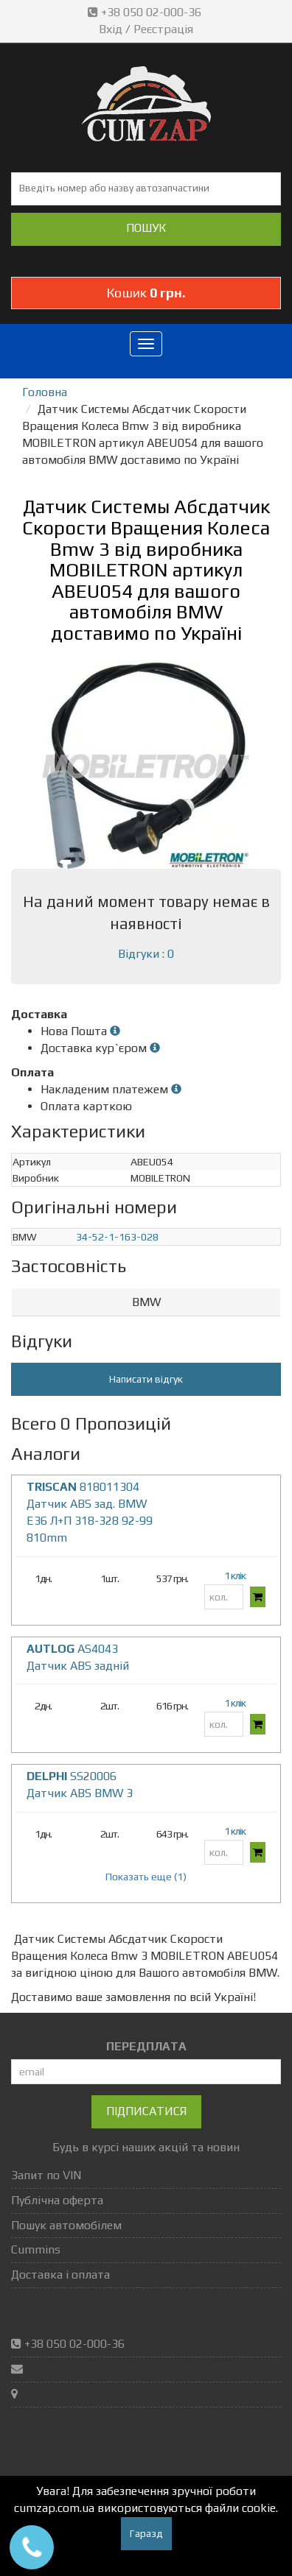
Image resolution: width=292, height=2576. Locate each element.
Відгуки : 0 (146, 954)
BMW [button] (146, 1302)
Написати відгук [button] (146, 1379)
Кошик (146, 292)
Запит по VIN (46, 2175)
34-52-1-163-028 (117, 1237)
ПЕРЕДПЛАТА (146, 2046)
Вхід (110, 29)
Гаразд (146, 2533)
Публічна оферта (57, 2200)
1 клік (234, 1575)
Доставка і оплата (60, 2275)
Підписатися (146, 2111)
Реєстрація (163, 29)
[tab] (146, 1302)
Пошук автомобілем (66, 2225)
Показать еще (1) (146, 1876)
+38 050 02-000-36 (146, 12)
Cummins (35, 2249)
